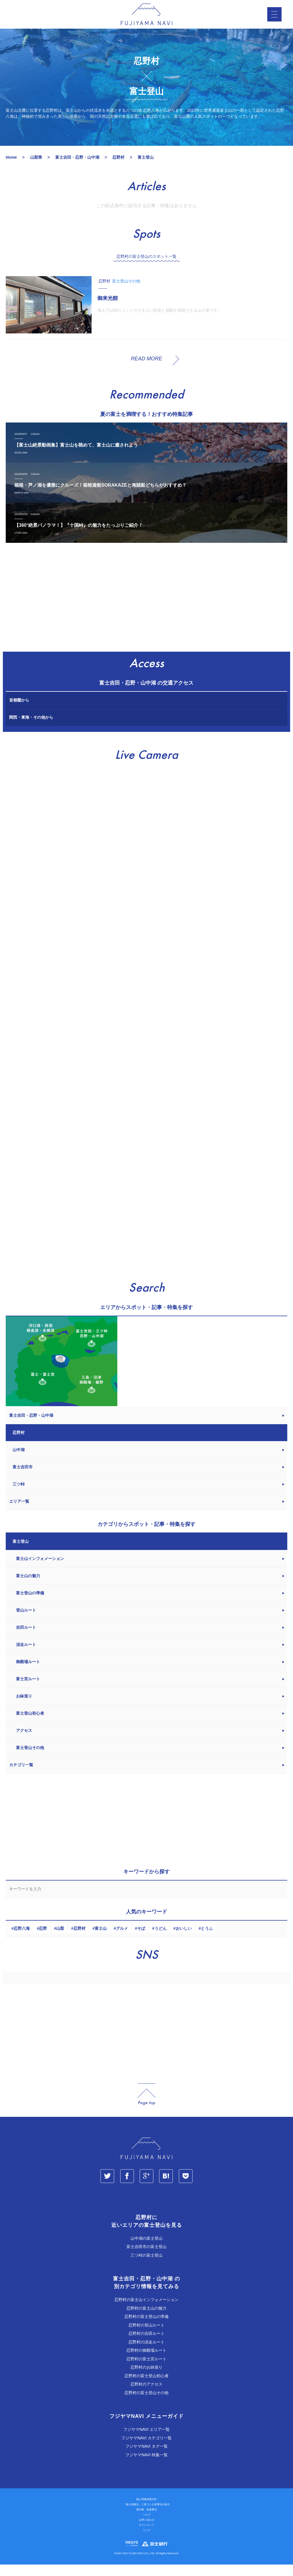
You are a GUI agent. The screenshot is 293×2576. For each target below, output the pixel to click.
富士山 (101, 1940)
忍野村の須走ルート (146, 2353)
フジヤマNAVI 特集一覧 (146, 2466)
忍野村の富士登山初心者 (146, 2387)
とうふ (207, 1940)
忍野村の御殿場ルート (146, 2362)
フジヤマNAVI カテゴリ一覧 (146, 2449)
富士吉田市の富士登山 (146, 2258)
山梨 (60, 1940)
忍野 (43, 1940)
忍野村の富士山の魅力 (146, 2319)
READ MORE (146, 370)
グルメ (122, 1940)
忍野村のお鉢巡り (146, 2379)
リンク (147, 2541)
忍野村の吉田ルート (146, 2345)
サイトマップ (146, 2536)
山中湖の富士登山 (146, 2249)
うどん (161, 1940)
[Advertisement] (146, 611)
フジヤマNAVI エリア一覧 (146, 2441)
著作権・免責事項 (146, 2521)
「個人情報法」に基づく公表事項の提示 (146, 2516)
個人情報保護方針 (146, 2511)
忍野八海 (22, 1940)
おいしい (184, 1940)
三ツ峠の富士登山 (146, 2266)
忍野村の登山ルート (146, 2336)
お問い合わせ (146, 2531)
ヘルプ (147, 2526)
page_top (146, 2106)
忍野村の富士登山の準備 (146, 2328)
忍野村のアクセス (146, 2396)
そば (141, 1940)
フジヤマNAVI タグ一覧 (146, 2458)
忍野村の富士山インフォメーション (146, 2311)
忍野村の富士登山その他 (146, 2404)
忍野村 (80, 1940)
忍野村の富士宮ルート (146, 2370)
